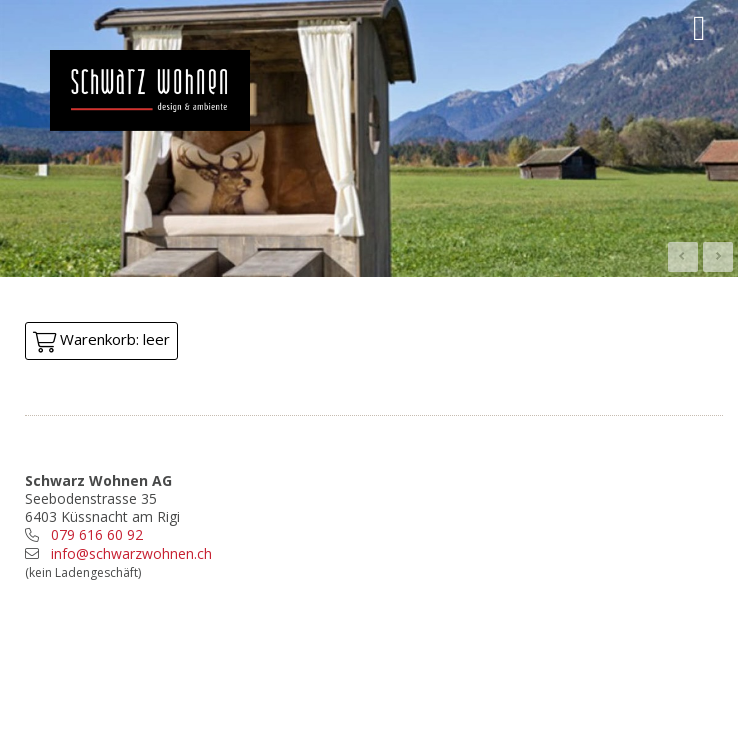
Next (718, 257)
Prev (683, 257)
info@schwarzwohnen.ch (131, 553)
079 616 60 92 (97, 534)
